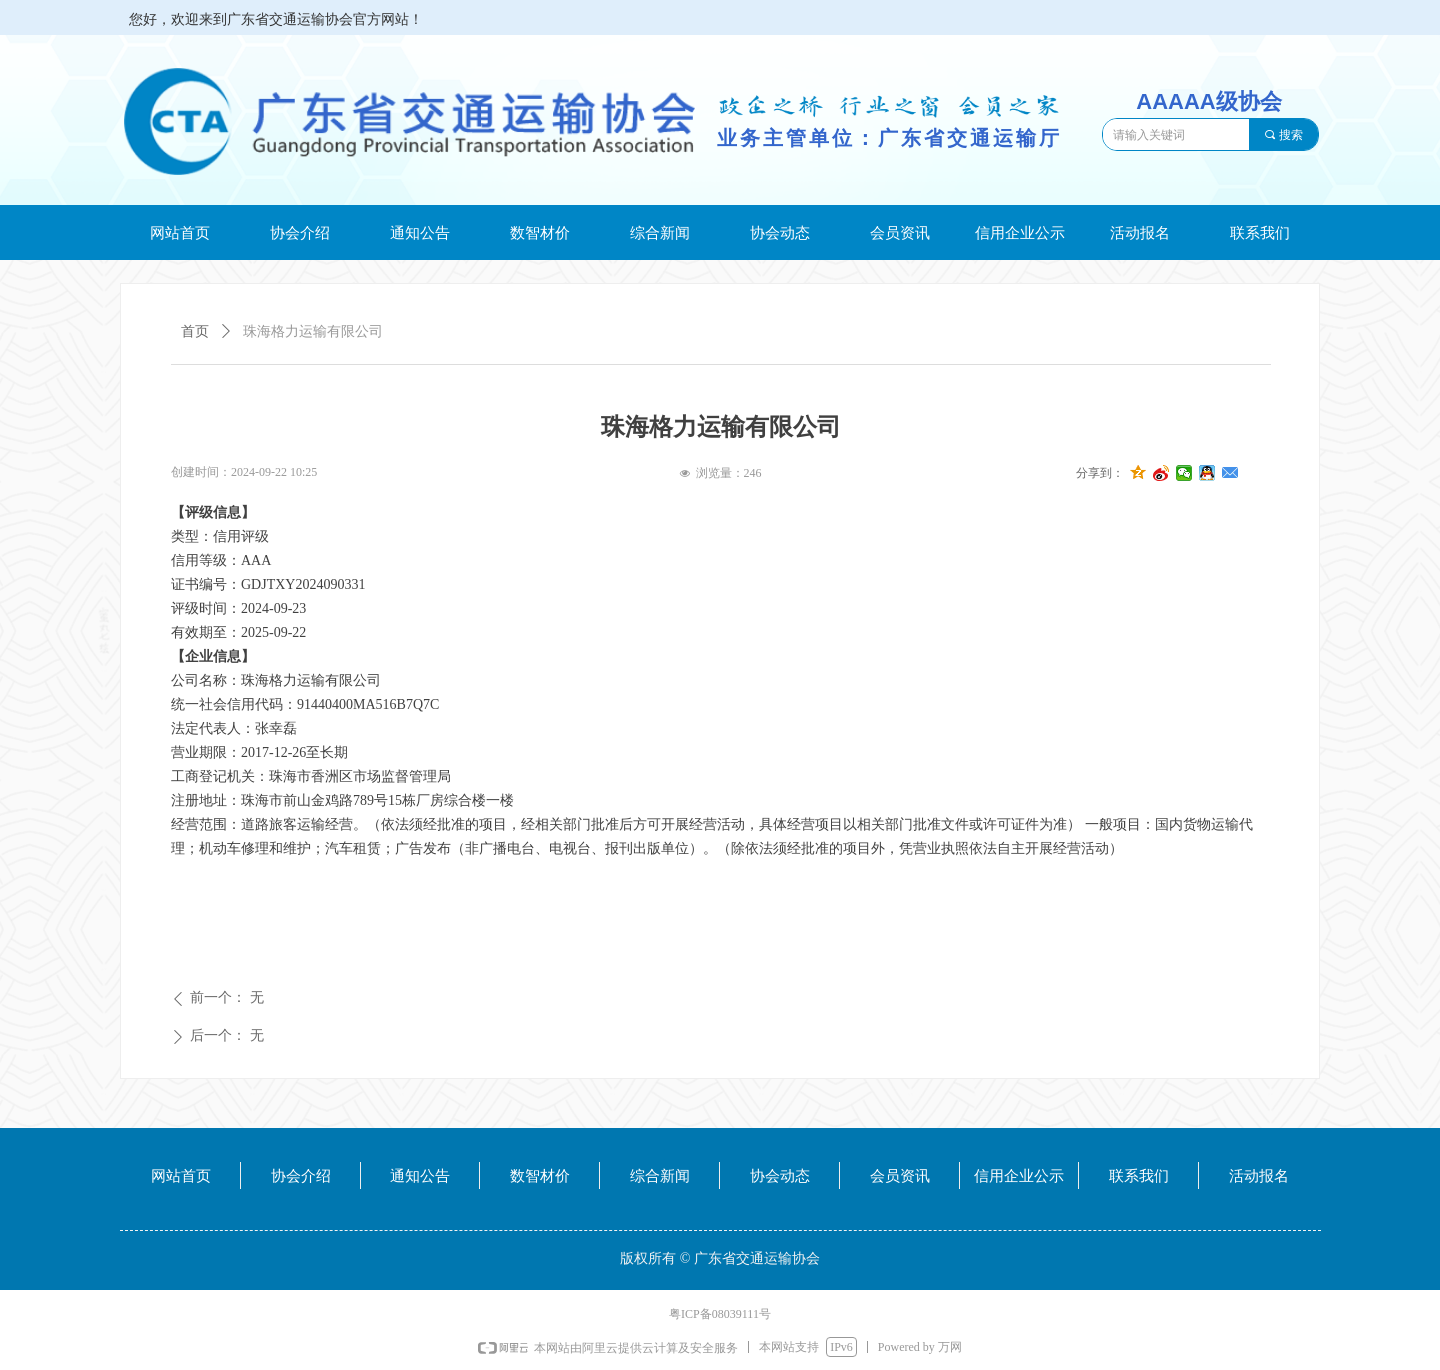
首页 (195, 331)
